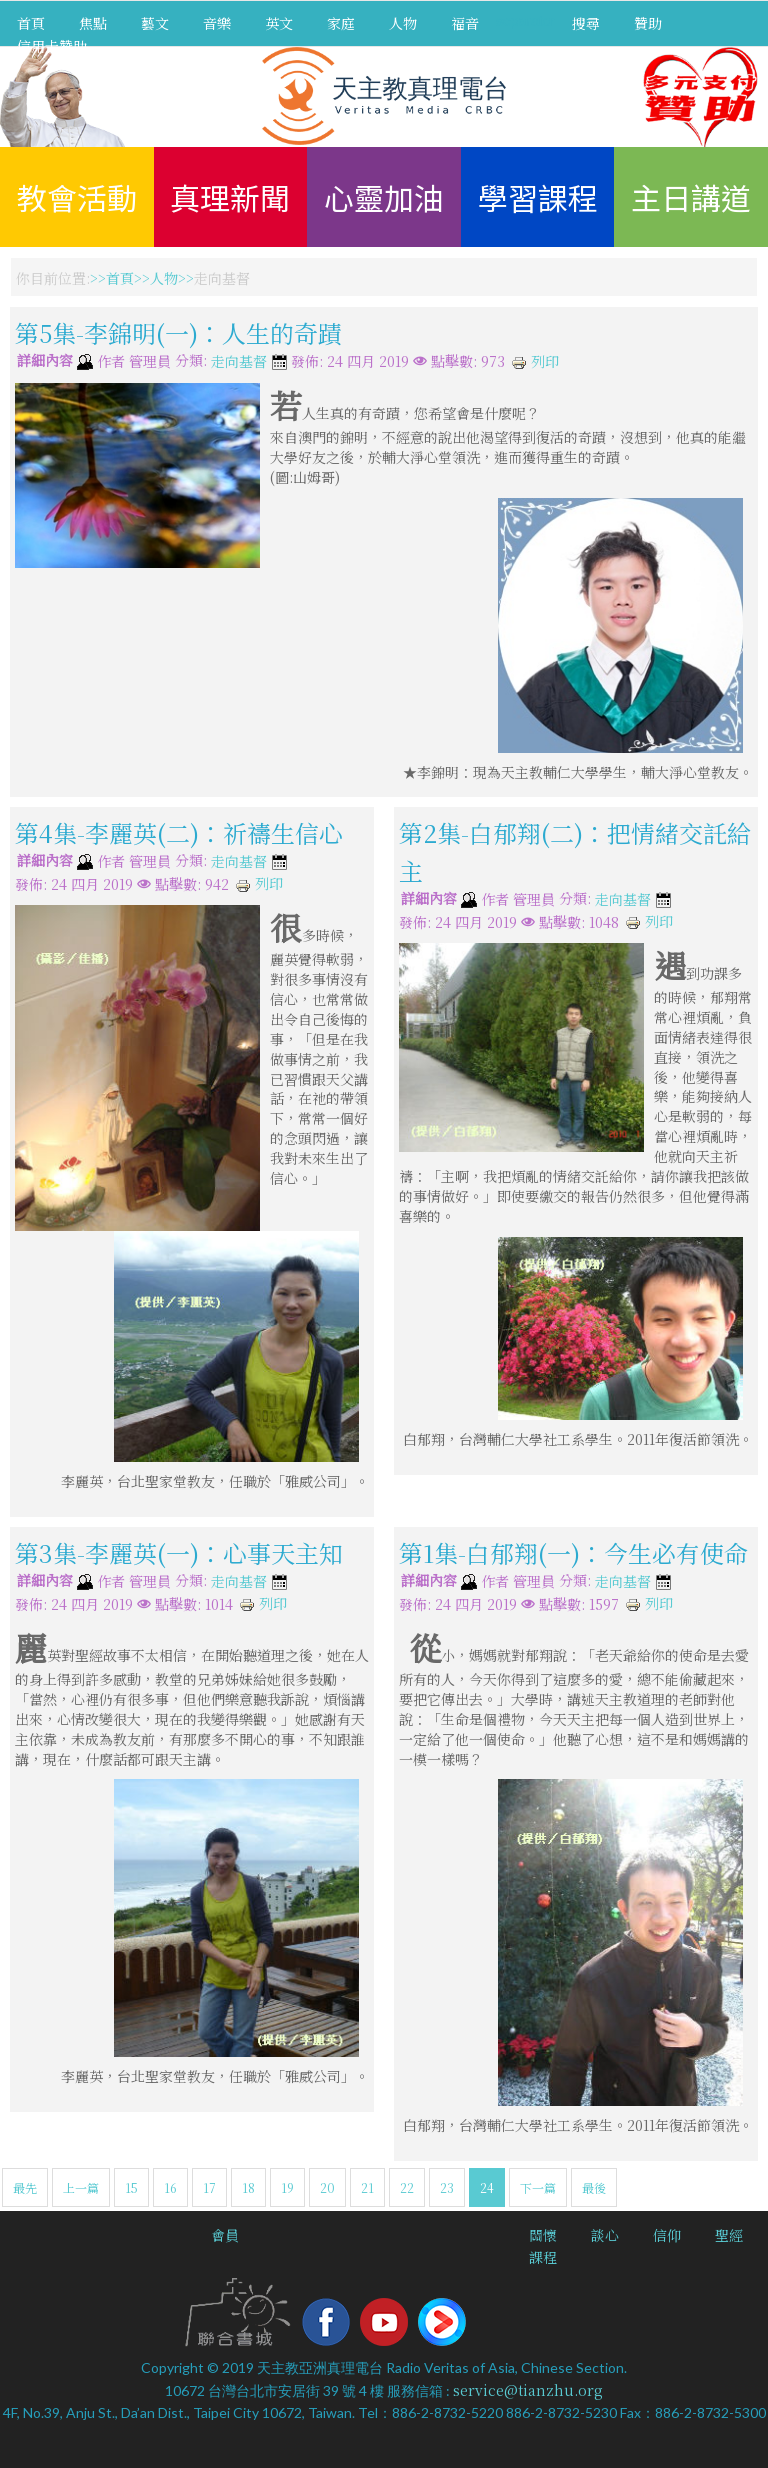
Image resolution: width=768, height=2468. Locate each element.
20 (327, 2187)
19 (287, 2187)
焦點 (93, 23)
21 (367, 2187)
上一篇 (81, 2187)
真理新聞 (230, 197)
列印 (535, 361)
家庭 (341, 23)
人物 (403, 23)
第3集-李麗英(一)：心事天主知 (179, 1552)
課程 (543, 2257)
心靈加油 (384, 197)
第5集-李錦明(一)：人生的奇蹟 (178, 332)
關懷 (543, 2235)
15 (131, 2187)
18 (248, 2187)
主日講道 (691, 197)
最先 (25, 2187)
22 (407, 2187)
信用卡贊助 (52, 46)
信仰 (667, 2235)
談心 (605, 2235)
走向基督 (239, 362)
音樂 (217, 23)
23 (447, 2187)
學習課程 (538, 197)
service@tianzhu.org (528, 2390)
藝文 (155, 23)
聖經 (729, 2235)
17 (209, 2187)
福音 (465, 23)
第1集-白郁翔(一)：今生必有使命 (573, 1552)
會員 (225, 2235)
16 (170, 2187)
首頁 (31, 23)
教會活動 (77, 197)
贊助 (648, 23)
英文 (279, 23)
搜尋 (586, 23)
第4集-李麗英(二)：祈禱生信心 (179, 832)
